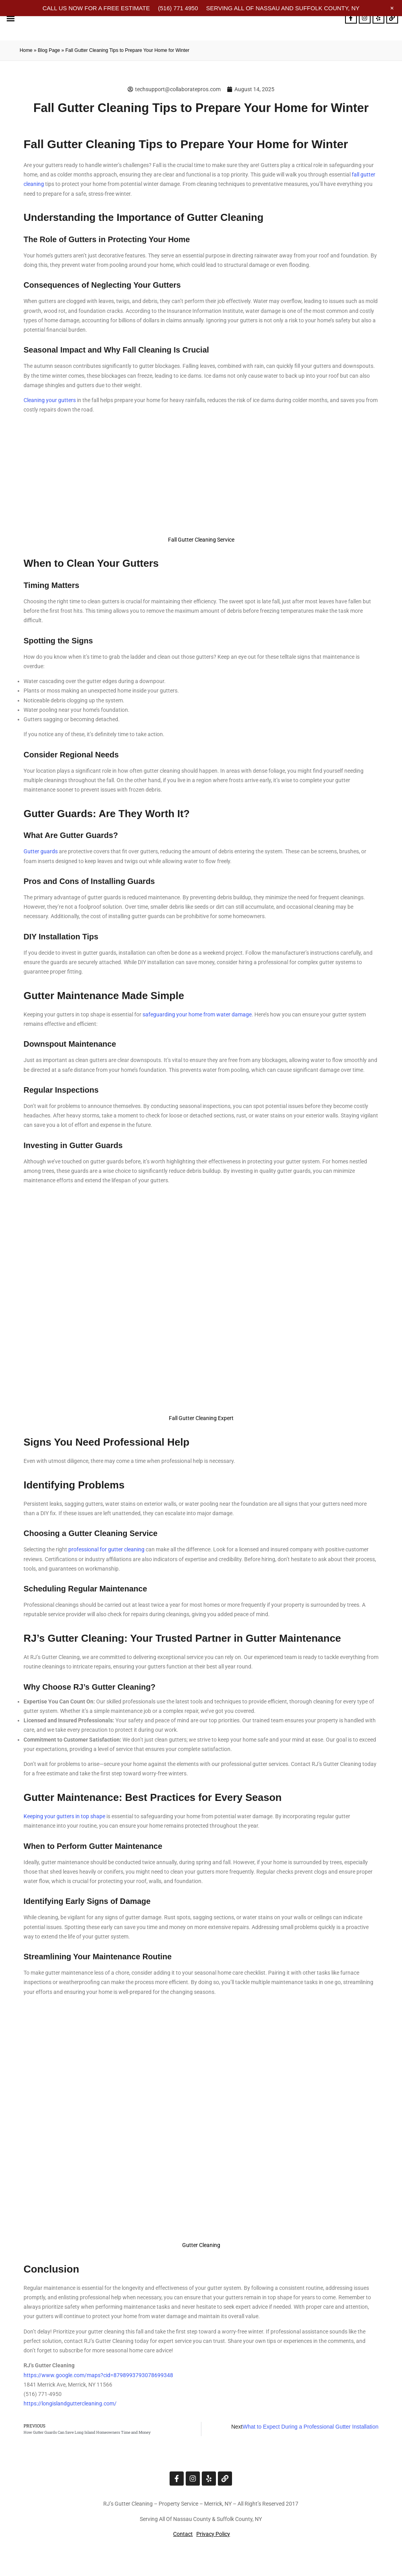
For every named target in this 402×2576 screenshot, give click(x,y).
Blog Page (49, 50)
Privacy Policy (213, 2534)
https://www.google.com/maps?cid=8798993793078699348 (98, 2375)
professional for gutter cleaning (106, 1549)
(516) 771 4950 (178, 8)
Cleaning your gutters (50, 400)
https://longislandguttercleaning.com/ (70, 2403)
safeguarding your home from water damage (197, 1014)
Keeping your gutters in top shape (64, 1816)
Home (26, 50)
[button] (10, 18)
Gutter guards (41, 851)
